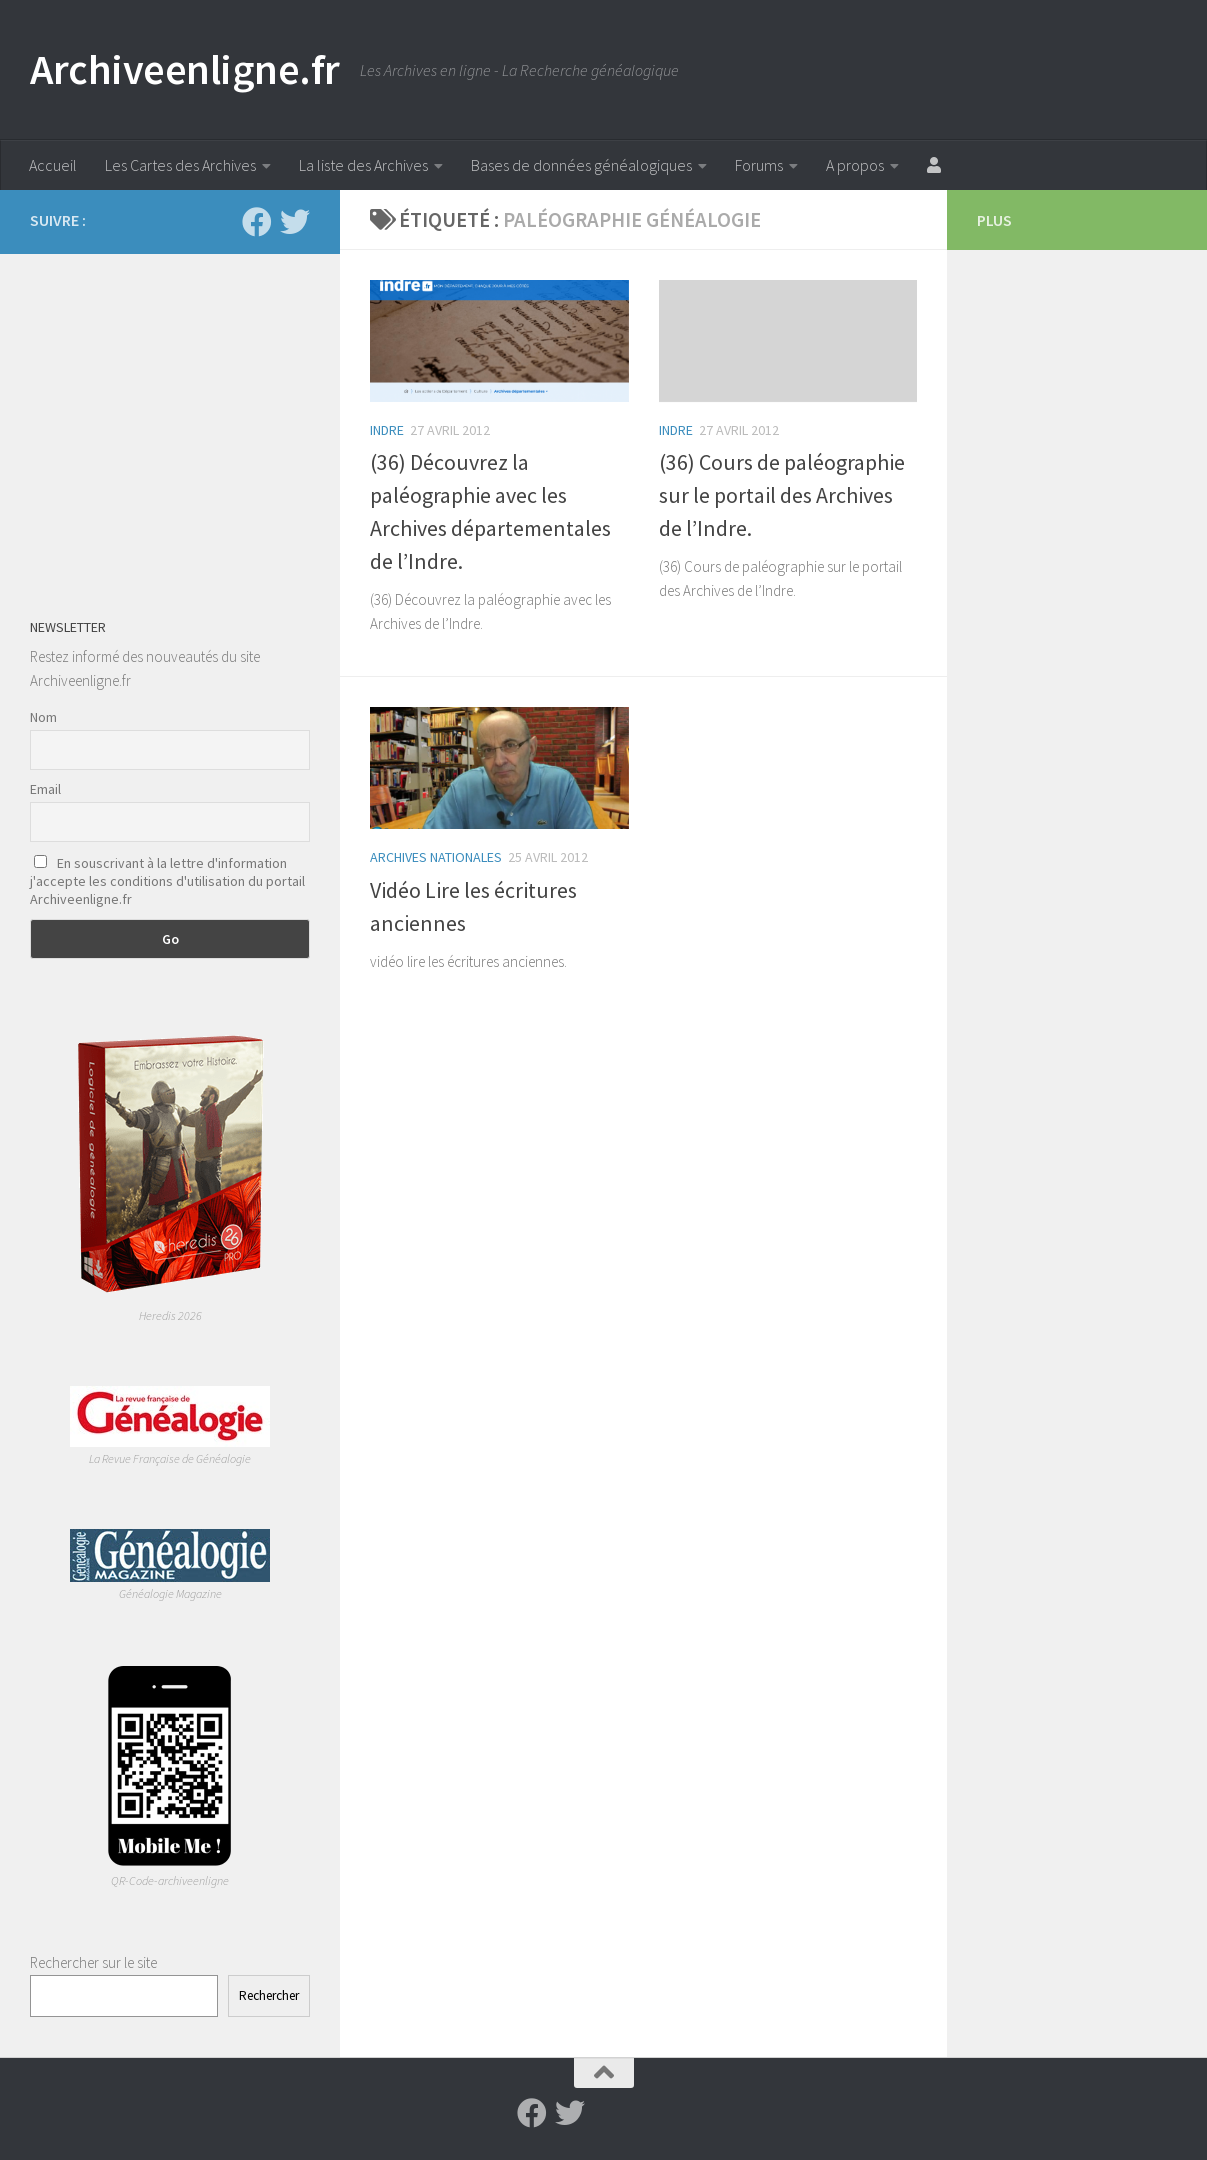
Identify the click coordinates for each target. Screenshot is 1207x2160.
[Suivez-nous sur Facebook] (257, 222)
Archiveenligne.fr (185, 69)
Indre (387, 430)
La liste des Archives (363, 165)
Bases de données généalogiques (581, 165)
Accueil (53, 165)
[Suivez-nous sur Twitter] (295, 222)
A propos (855, 165)
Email (45, 789)
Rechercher (269, 1995)
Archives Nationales (436, 857)
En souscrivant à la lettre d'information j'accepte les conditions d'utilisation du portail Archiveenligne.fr (167, 881)
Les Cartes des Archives (180, 165)
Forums (759, 165)
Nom (43, 717)
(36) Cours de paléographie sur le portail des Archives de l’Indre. (782, 495)
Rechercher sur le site (93, 1962)
